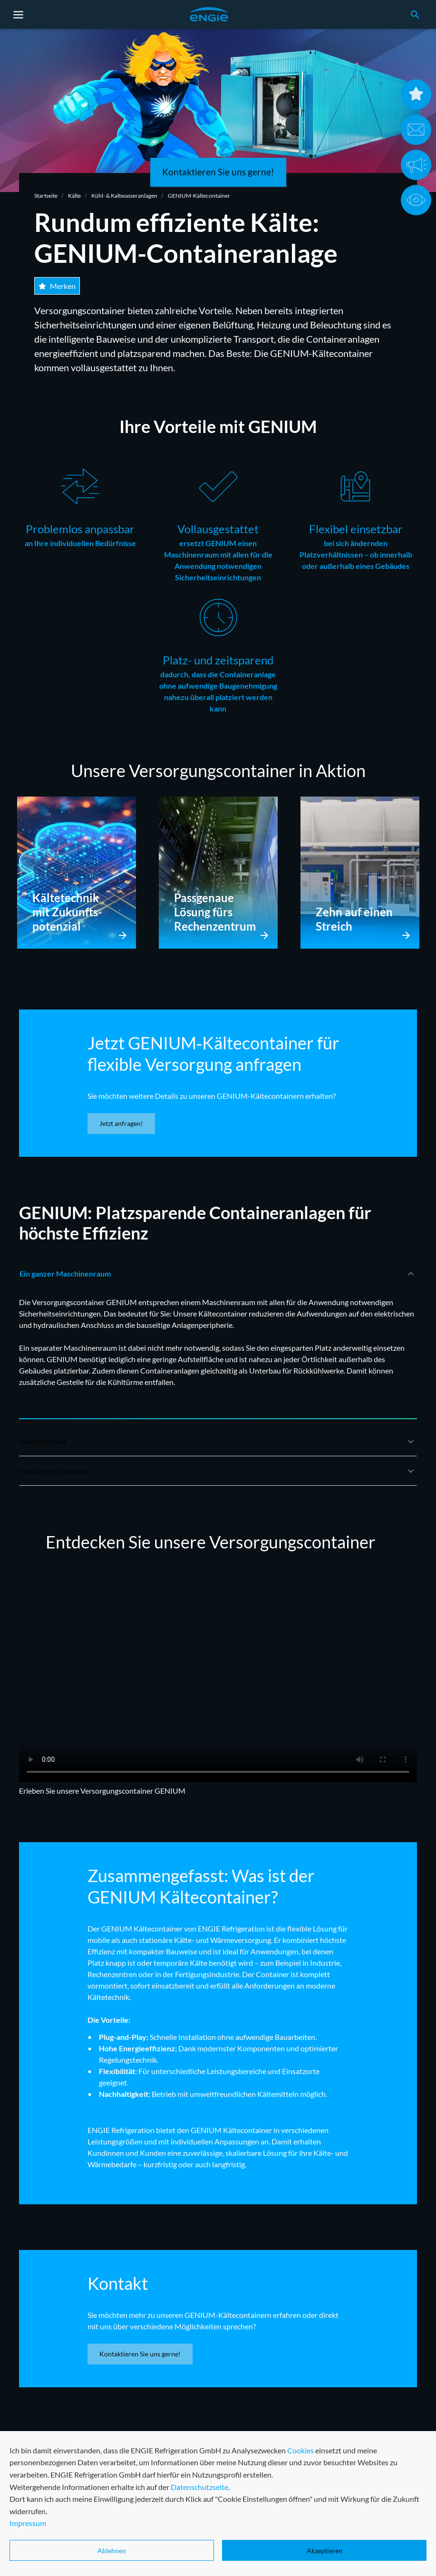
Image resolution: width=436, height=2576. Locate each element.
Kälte (74, 195)
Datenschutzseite (199, 2544)
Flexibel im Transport (218, 1475)
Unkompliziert (218, 1446)
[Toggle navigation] (18, 15)
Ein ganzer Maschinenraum (218, 1278)
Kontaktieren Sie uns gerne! (218, 171)
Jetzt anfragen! (121, 1123)
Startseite (46, 195)
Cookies (300, 2508)
